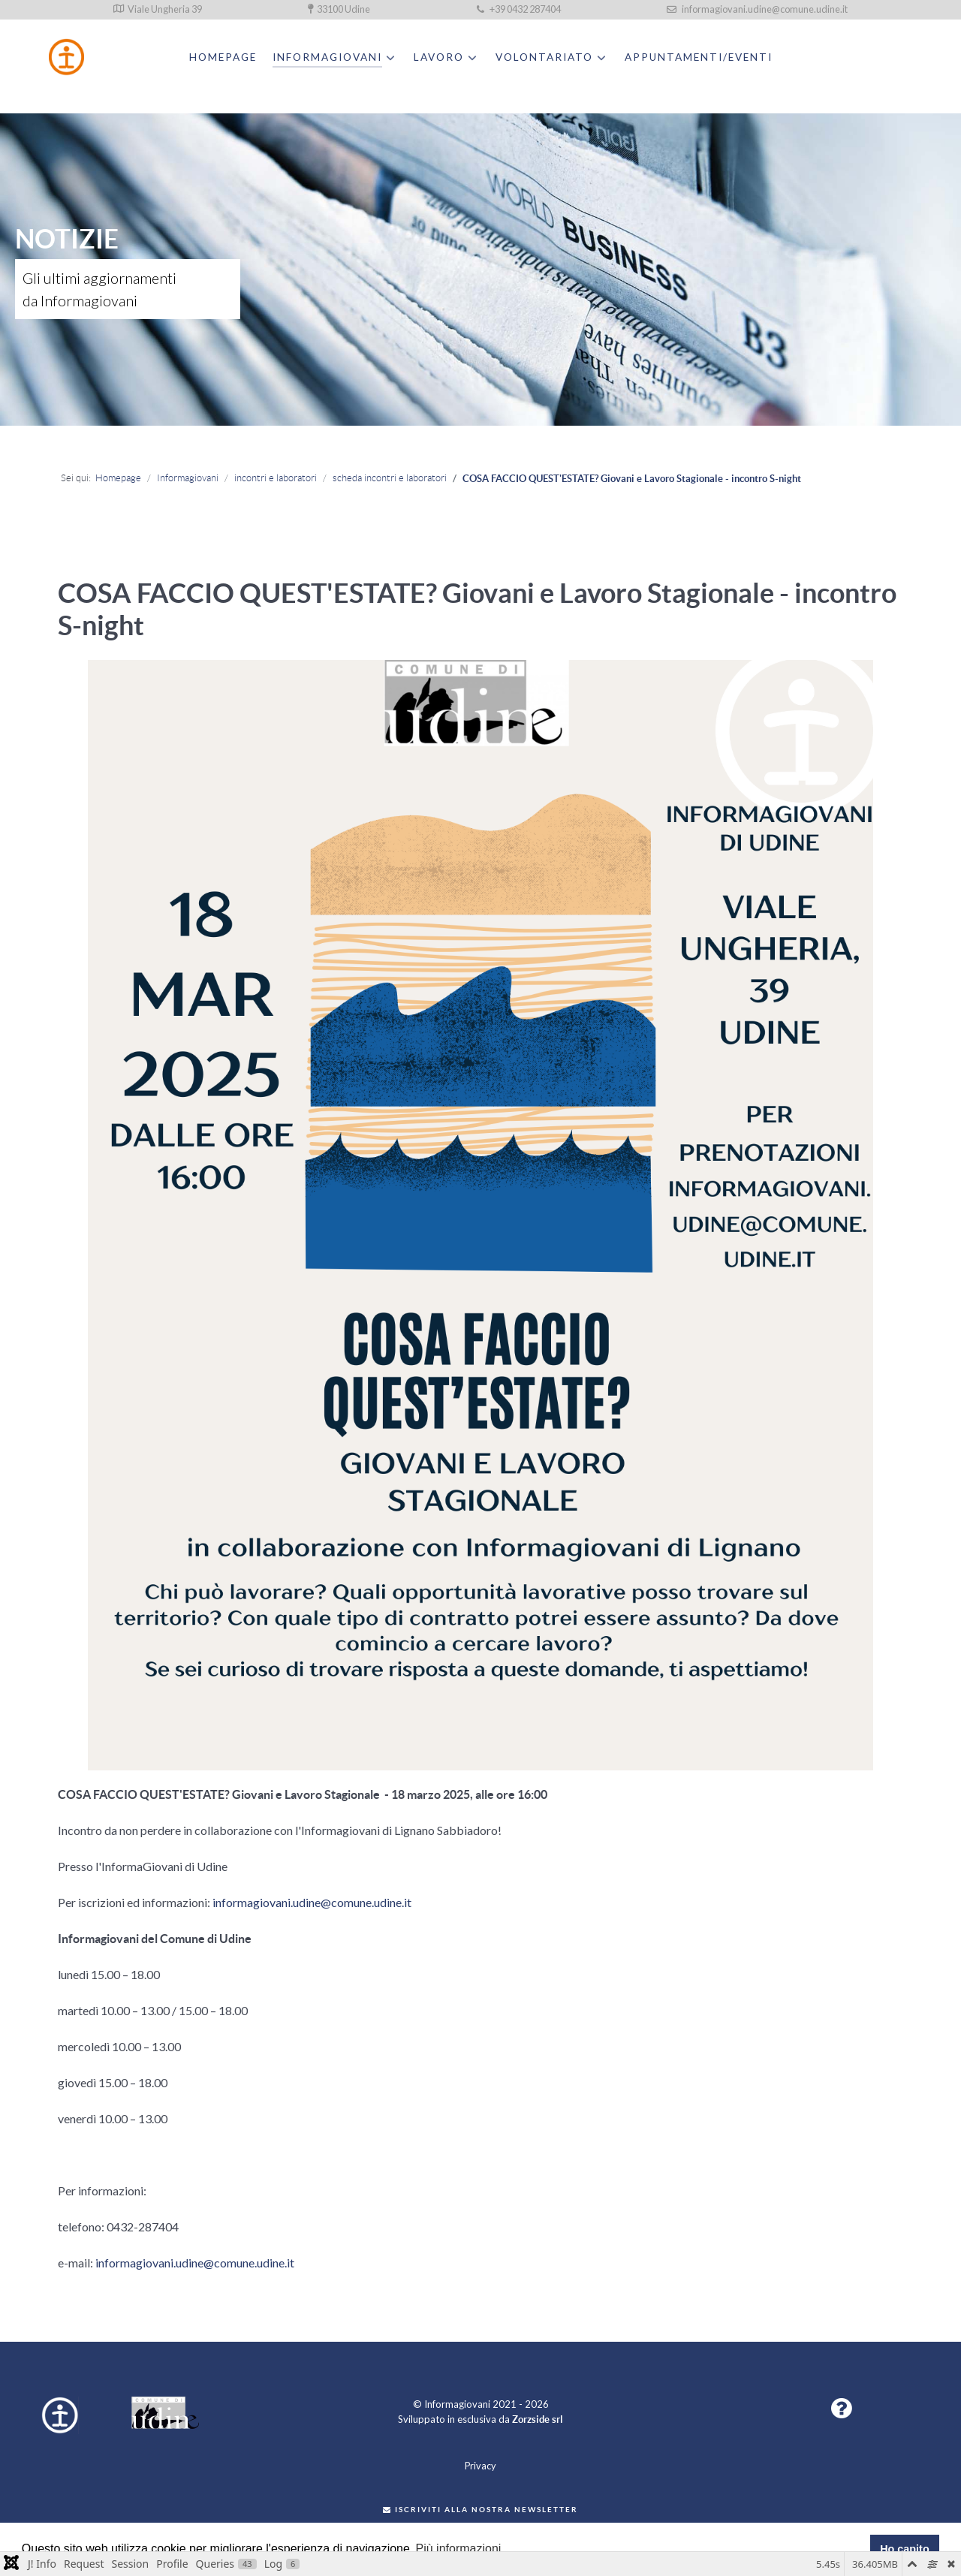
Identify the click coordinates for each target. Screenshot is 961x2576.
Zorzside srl (537, 2419)
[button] (841, 2412)
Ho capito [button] (904, 2549)
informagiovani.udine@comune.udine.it (757, 9)
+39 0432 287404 (519, 9)
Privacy (480, 2466)
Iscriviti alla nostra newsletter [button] (480, 2509)
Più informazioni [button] (459, 2548)
